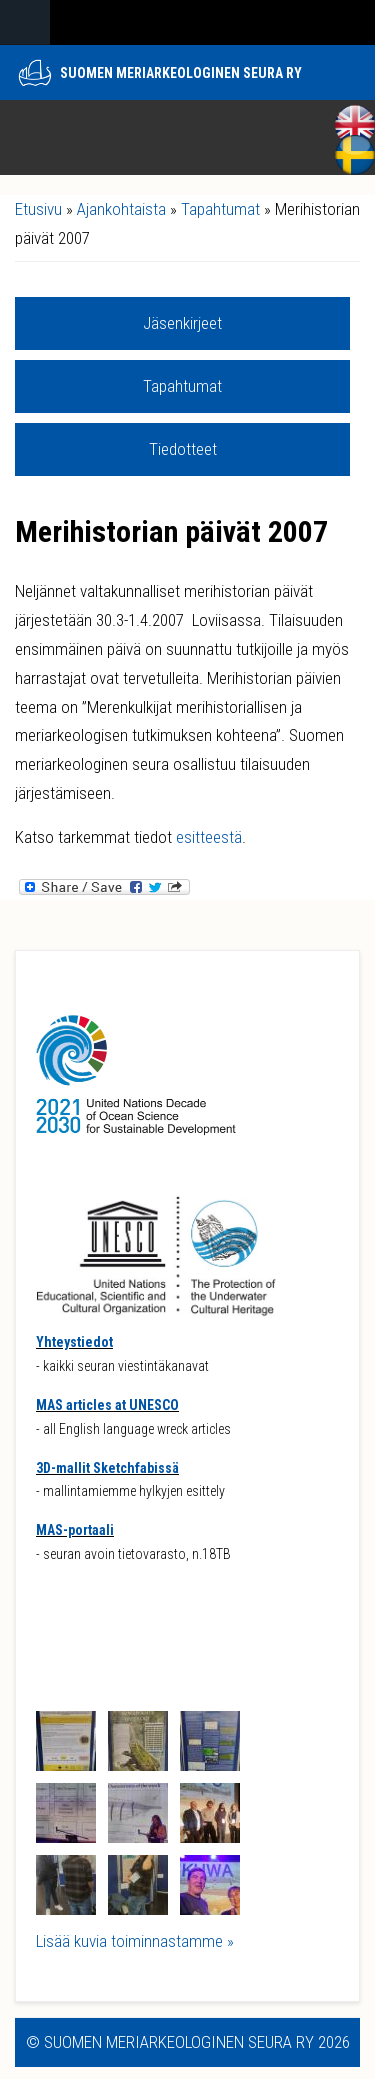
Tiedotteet (183, 449)
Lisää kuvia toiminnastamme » (135, 1941)
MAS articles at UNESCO (107, 1405)
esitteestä (209, 837)
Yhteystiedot (74, 1342)
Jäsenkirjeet (182, 323)
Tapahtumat (220, 209)
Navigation (25, 22)
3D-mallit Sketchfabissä (107, 1468)
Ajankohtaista (121, 209)
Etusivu (38, 209)
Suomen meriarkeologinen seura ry (181, 73)
